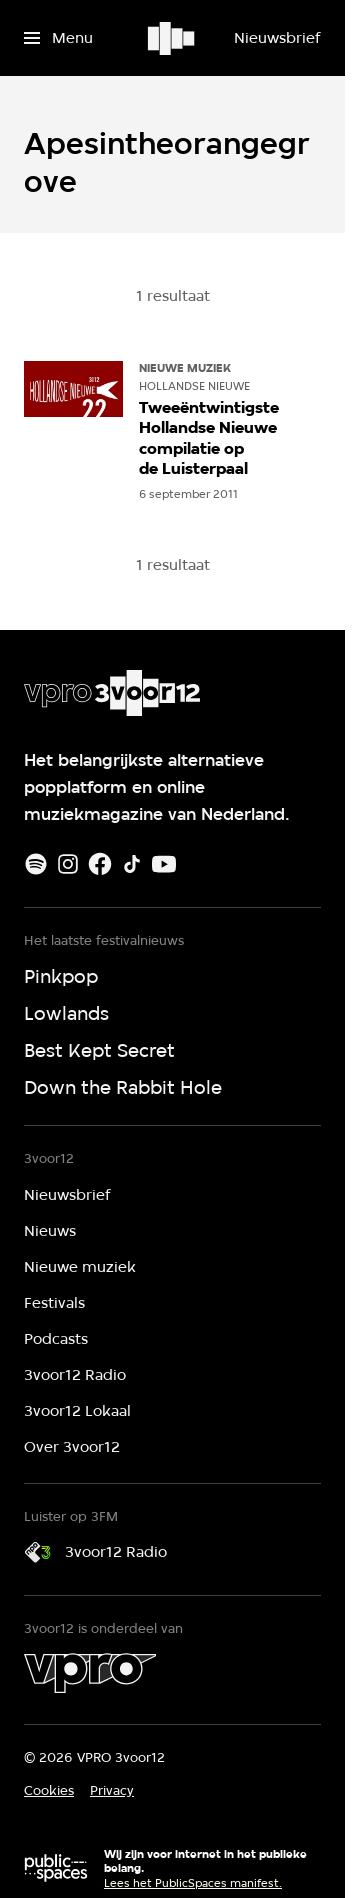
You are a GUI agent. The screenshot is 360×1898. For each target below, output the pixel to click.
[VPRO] (90, 1673)
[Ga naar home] (172, 38)
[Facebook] (100, 864)
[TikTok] (132, 864)
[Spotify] (36, 864)
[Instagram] (68, 864)
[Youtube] (164, 864)
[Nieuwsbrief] (277, 38)
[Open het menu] (58, 38)
